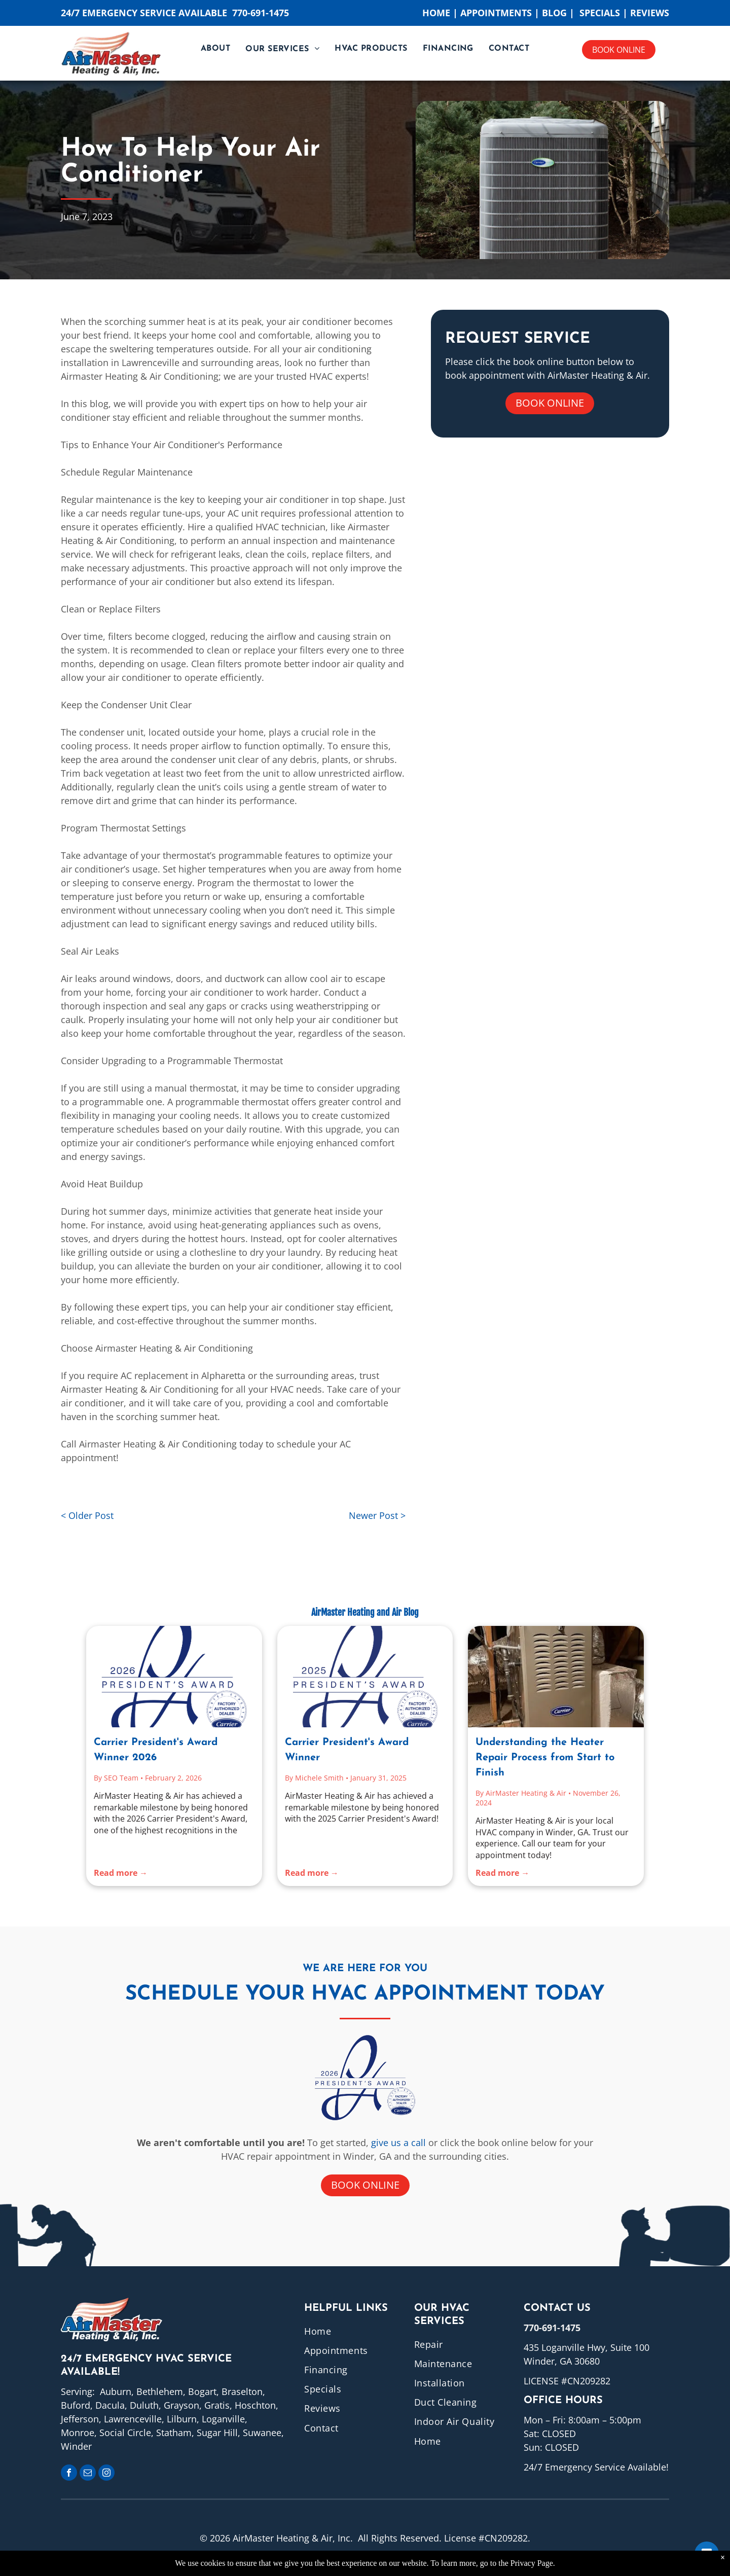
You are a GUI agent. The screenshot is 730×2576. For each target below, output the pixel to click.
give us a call (398, 2142)
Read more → (121, 1872)
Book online (618, 49)
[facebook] (69, 2473)
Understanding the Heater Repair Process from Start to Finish (545, 1757)
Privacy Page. (532, 2563)
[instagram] (106, 2473)
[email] (88, 2473)
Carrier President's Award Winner (347, 1750)
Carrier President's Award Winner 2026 (155, 1750)
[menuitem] (215, 48)
